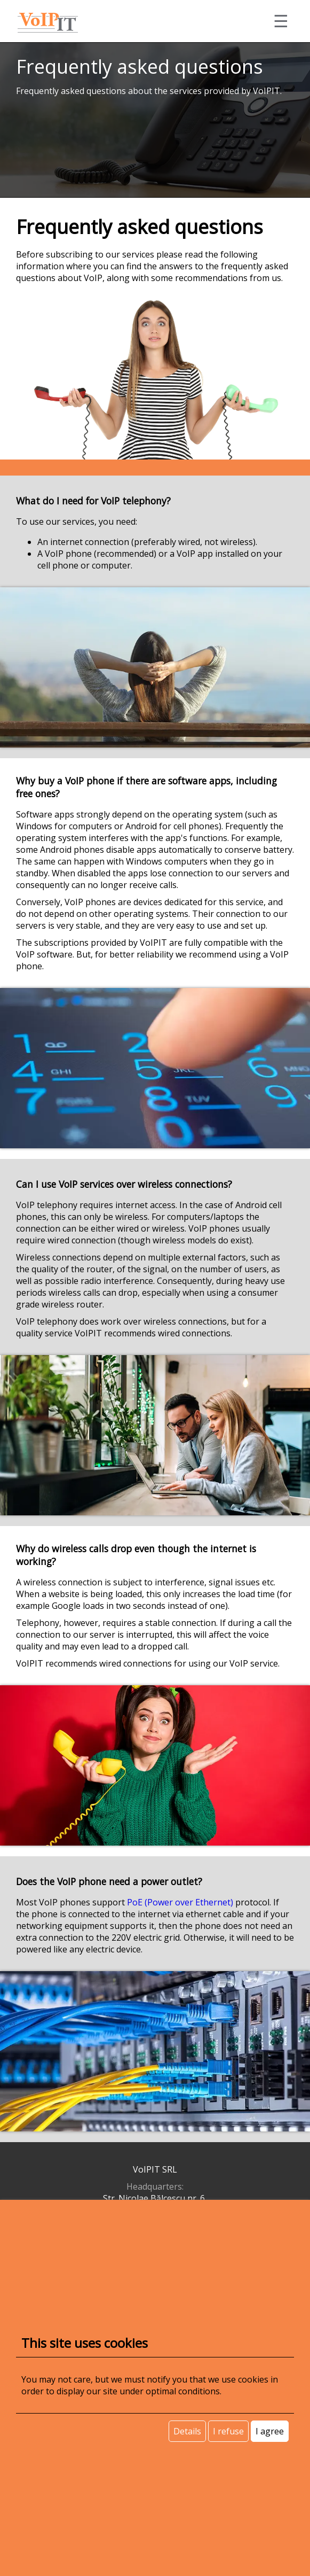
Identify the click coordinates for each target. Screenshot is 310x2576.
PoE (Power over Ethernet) (180, 1902)
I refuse (228, 2431)
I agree (270, 2431)
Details (187, 2431)
